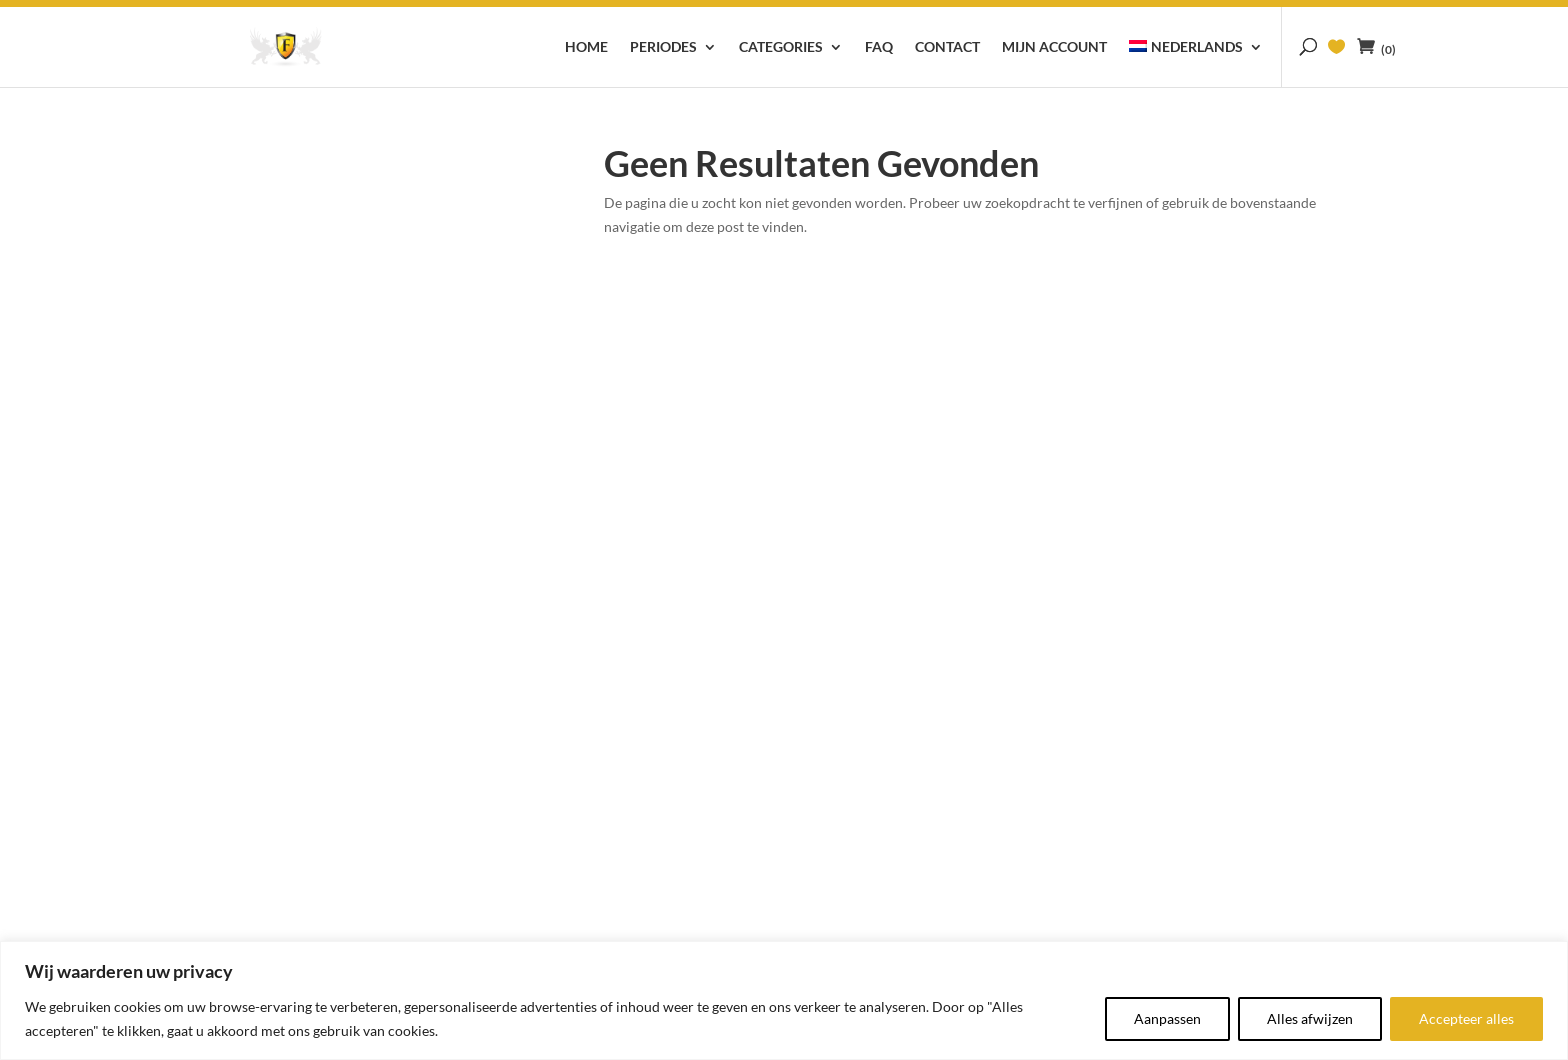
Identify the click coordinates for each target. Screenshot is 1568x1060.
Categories (781, 47)
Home (586, 47)
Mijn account (1054, 47)
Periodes (663, 47)
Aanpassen (1167, 1018)
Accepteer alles (1466, 1018)
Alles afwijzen (1310, 1018)
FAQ (879, 47)
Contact (947, 47)
